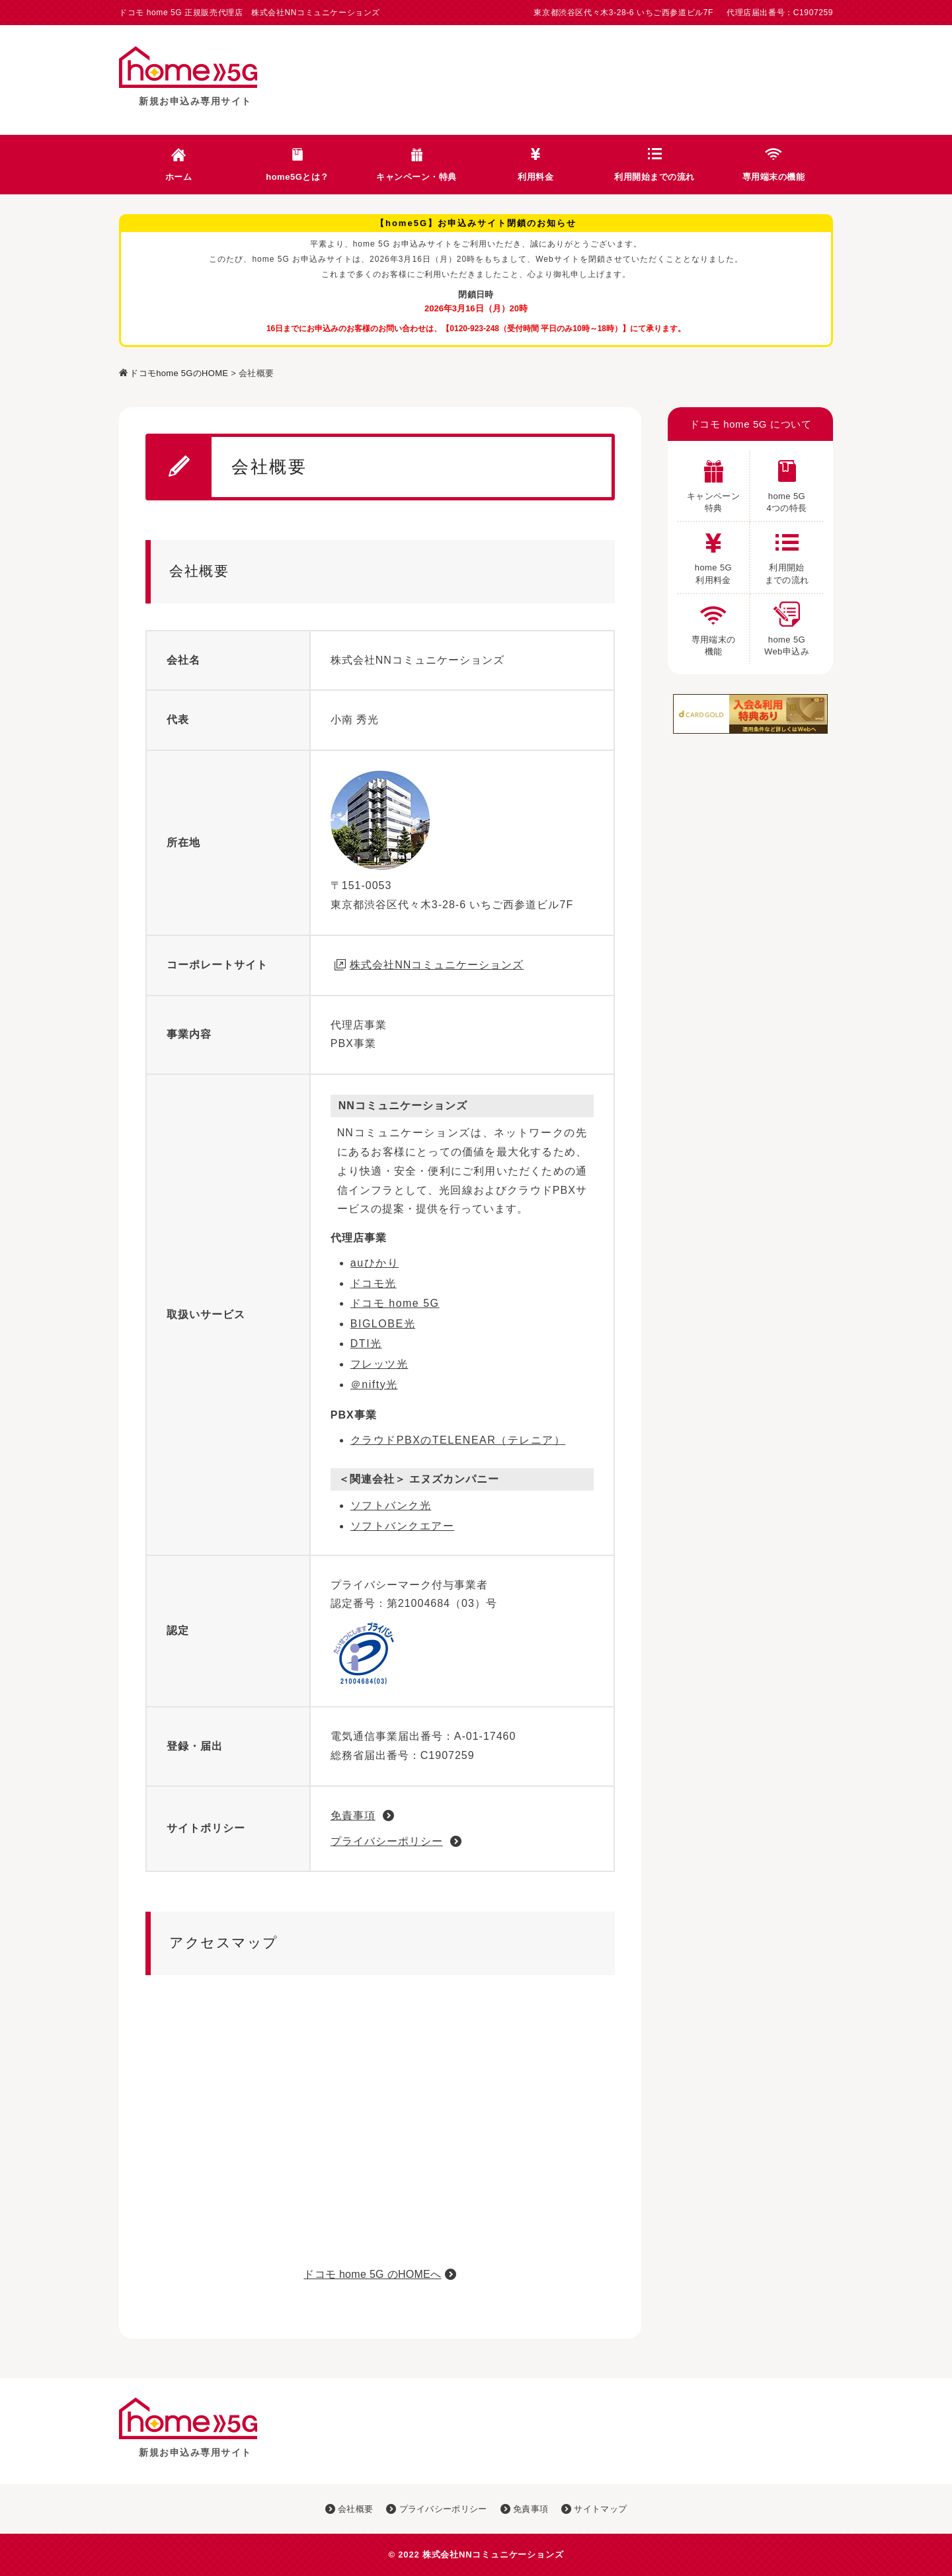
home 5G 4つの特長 (786, 482)
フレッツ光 (379, 1364)
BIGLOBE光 (382, 1323)
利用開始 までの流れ (787, 553)
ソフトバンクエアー (402, 1526)
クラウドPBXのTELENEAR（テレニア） (457, 1440)
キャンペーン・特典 (416, 177)
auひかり (374, 1262)
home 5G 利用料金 (713, 553)
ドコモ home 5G (395, 1303)
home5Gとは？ (297, 177)
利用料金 (535, 177)
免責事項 (353, 1815)
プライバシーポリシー (387, 1841)
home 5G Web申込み (786, 625)
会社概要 (349, 2509)
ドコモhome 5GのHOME (179, 373)
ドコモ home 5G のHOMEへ (372, 2274)
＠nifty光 (374, 1384)
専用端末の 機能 (714, 625)
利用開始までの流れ (654, 177)
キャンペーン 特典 (713, 482)
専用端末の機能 (773, 177)
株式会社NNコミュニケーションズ (437, 964)
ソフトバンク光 (391, 1505)
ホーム (178, 177)
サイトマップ (594, 2509)
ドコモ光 (373, 1283)
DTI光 (366, 1343)
